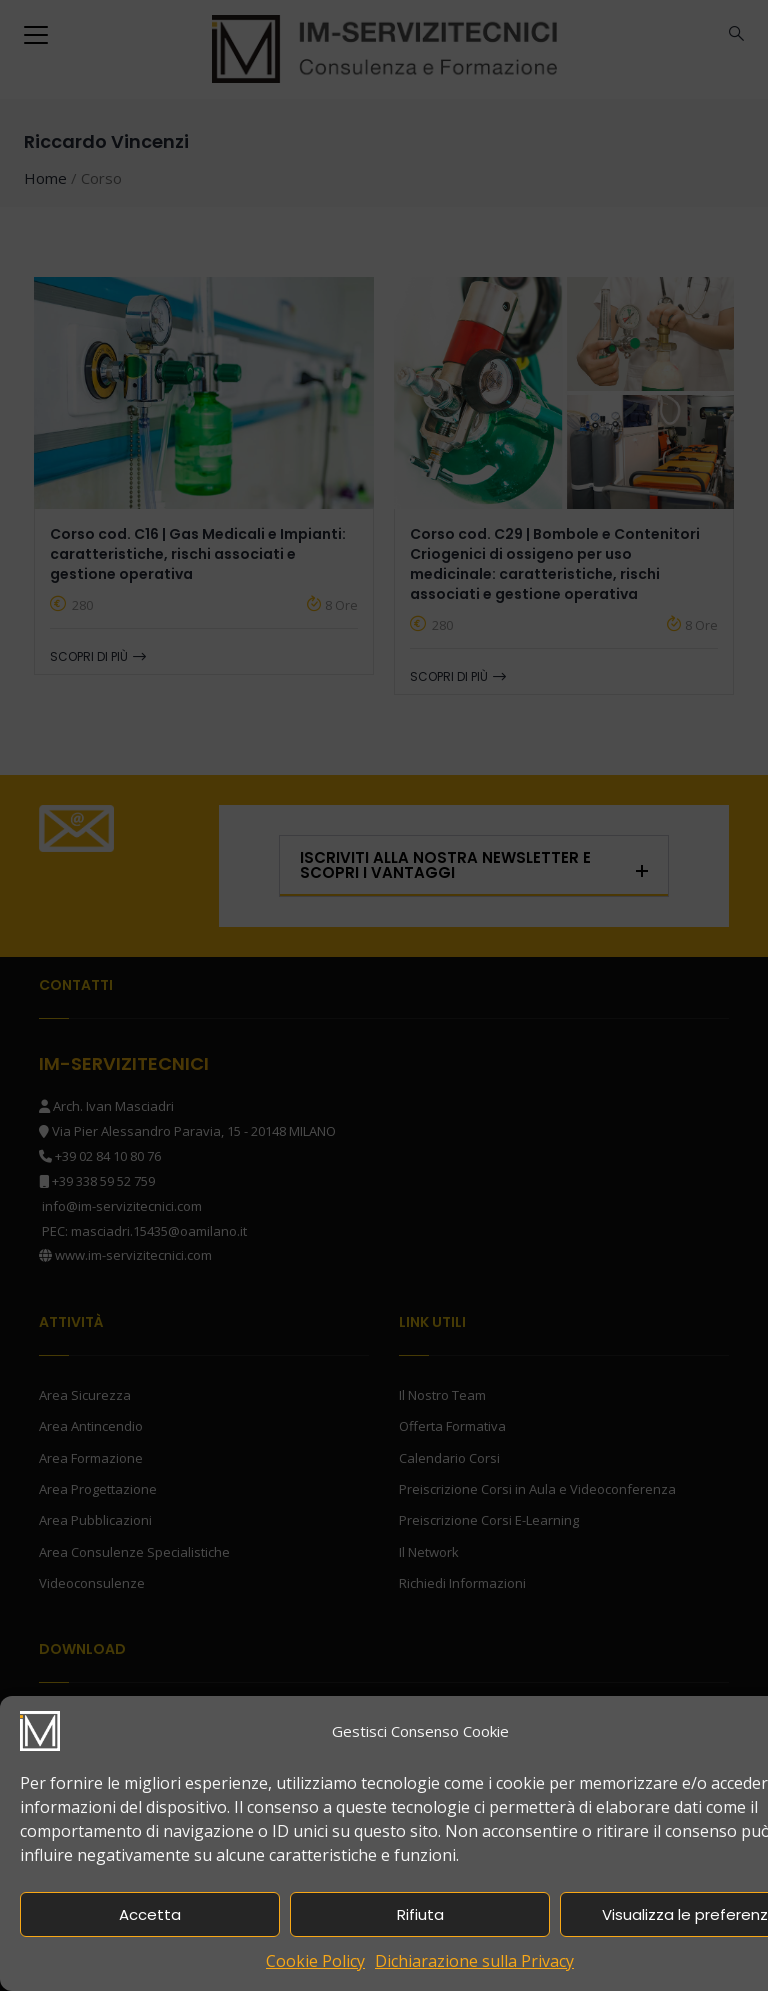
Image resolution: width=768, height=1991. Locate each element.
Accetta (150, 1914)
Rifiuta (420, 1914)
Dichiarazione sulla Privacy (474, 1961)
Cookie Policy (315, 1961)
